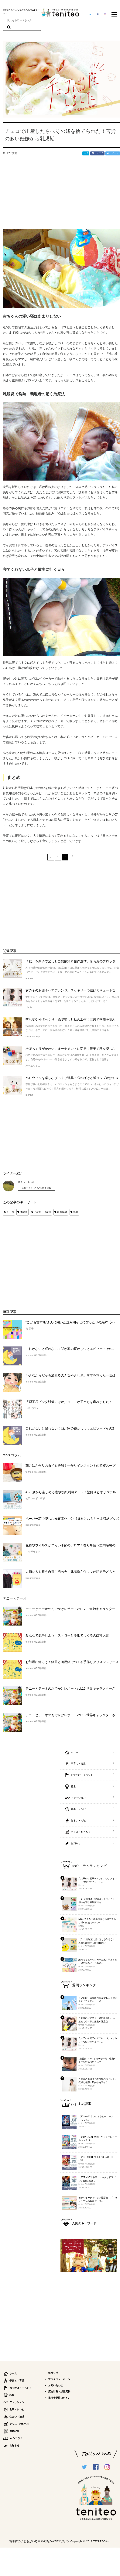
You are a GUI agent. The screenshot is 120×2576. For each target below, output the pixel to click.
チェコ (10, 1212)
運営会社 (53, 2372)
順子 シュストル (26, 1182)
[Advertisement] (35, 1262)
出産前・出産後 (42, 1212)
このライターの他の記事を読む (36, 1188)
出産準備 (62, 1212)
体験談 (24, 1212)
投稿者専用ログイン (59, 2397)
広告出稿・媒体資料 (59, 2391)
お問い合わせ (55, 2385)
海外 (75, 1212)
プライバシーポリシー (60, 2379)
